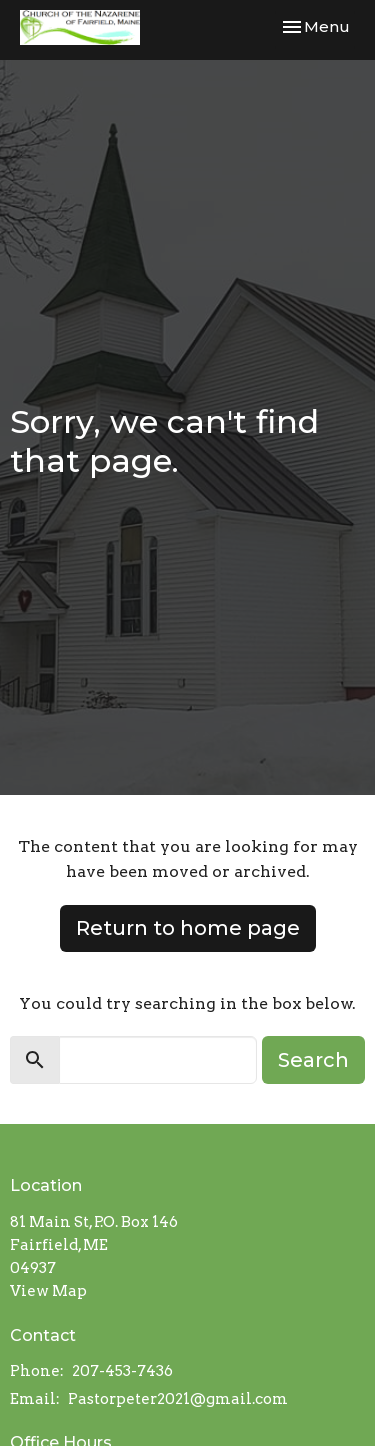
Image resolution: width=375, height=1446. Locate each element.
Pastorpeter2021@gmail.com (178, 1399)
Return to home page (188, 928)
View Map (48, 1291)
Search (313, 1060)
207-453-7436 (122, 1371)
